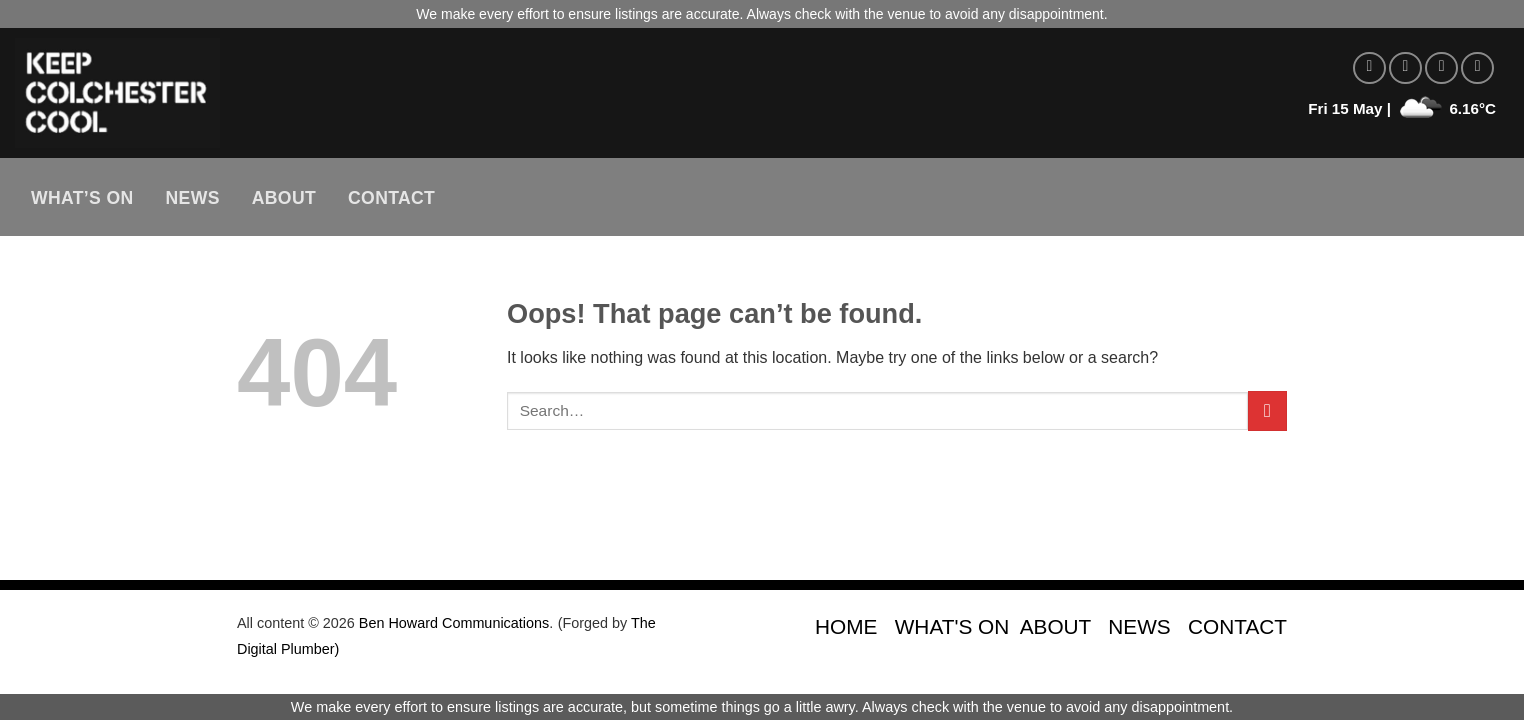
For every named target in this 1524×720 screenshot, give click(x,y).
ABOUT (1055, 626)
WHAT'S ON (952, 626)
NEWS (1139, 626)
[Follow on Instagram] (1405, 68)
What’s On (82, 198)
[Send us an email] (1477, 68)
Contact (391, 198)
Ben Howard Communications (454, 623)
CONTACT (1237, 626)
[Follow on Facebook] (1369, 68)
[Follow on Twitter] (1441, 68)
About (284, 198)
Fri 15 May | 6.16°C (1402, 108)
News (193, 198)
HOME (846, 626)
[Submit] (1267, 410)
